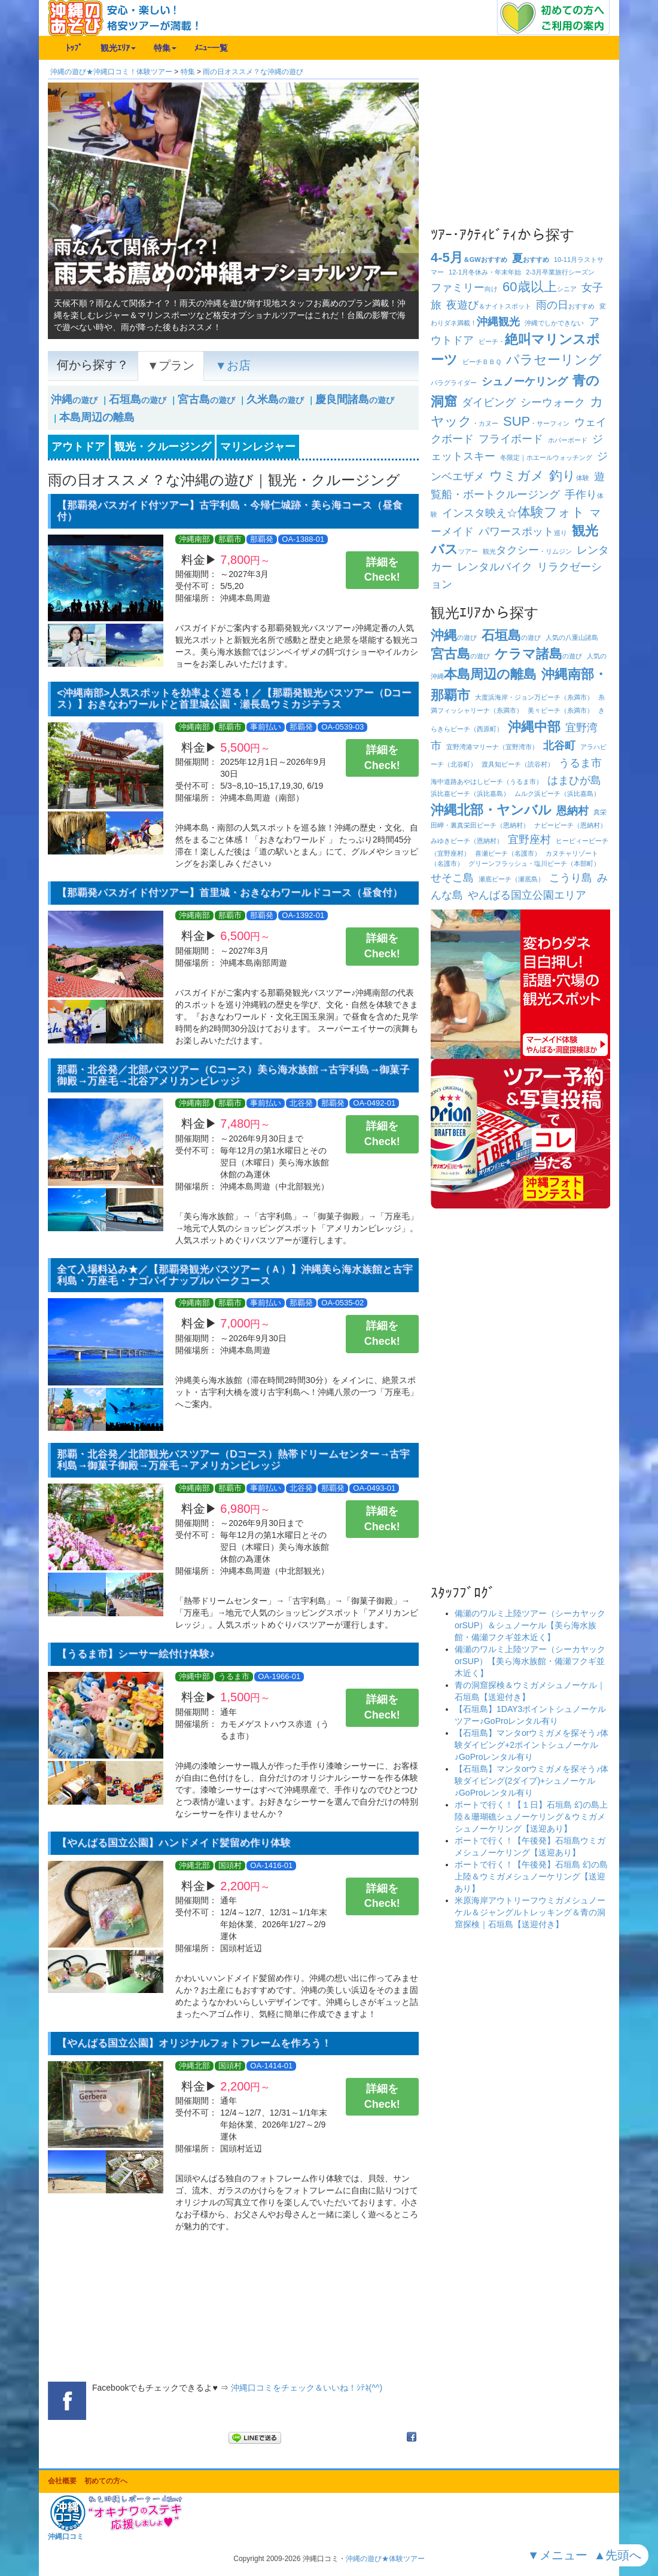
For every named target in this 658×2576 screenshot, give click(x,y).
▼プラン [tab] (170, 365)
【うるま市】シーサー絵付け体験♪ (136, 1653)
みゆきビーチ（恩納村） (467, 840)
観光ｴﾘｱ (118, 48)
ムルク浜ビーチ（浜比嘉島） (557, 793)
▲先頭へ (619, 2555)
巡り (523, 532)
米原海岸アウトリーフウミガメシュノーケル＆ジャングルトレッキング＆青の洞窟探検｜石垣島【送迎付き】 (530, 1912)
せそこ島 (452, 878)
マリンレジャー (258, 447)
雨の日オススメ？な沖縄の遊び (253, 72)
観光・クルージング (162, 447)
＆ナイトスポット (488, 306)
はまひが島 (574, 780)
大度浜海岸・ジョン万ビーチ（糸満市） (534, 697)
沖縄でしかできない (554, 322)
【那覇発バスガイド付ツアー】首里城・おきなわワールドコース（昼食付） (230, 892)
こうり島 (570, 878)
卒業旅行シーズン (560, 272)
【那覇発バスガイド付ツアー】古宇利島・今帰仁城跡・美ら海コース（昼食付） (230, 510)
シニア (539, 288)
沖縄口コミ (66, 2536)
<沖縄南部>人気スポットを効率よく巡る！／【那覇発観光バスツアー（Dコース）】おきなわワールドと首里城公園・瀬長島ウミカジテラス (234, 698)
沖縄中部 (534, 726)
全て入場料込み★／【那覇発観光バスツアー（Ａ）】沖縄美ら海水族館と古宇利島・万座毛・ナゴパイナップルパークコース (235, 1274)
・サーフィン (536, 423)
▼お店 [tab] (232, 365)
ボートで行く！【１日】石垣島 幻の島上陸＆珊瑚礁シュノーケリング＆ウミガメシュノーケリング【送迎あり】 (531, 1816)
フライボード (511, 439)
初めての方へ (105, 2481)
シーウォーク (552, 402)
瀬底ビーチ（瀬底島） (511, 879)
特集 (165, 48)
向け (464, 288)
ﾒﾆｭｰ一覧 (211, 48)
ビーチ (481, 361)
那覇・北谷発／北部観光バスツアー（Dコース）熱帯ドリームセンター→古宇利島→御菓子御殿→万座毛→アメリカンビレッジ (233, 1459)
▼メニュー (559, 2555)
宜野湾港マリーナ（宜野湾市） (492, 746)
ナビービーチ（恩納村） (570, 825)
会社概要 (62, 2481)
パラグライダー (454, 382)
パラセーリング (554, 359)
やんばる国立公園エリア (527, 895)
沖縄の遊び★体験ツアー (385, 2558)
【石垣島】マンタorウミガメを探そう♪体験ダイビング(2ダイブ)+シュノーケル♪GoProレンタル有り (531, 1780)
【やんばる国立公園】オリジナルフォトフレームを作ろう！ (194, 2043)
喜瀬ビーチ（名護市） (508, 853)
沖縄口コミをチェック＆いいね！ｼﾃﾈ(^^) (306, 2387)
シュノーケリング (525, 381)
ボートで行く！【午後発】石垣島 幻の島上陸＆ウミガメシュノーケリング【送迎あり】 (531, 1876)
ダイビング (489, 402)
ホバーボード (567, 440)
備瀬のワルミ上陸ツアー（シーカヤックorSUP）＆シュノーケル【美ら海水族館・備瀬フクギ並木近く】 (530, 1625)
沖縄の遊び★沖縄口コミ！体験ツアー (111, 72)
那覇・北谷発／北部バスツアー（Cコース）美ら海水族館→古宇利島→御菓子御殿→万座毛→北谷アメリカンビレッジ (233, 1075)
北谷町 (559, 746)
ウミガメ (516, 475)
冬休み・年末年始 (485, 272)
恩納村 (572, 811)
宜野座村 (529, 840)
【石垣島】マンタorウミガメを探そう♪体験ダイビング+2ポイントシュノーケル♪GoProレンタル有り (531, 1745)
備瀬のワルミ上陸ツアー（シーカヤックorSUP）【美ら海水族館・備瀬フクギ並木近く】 (530, 1661)
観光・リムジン (527, 551)
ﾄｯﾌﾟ (74, 48)
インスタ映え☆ (513, 513)
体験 (569, 477)
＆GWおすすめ (469, 259)
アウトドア (78, 447)
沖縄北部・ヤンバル (491, 809)
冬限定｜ (546, 457)
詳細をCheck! (382, 570)
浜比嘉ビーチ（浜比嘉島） (470, 793)
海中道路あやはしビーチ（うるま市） (487, 781)
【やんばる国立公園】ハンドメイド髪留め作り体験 (174, 1842)
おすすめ (530, 259)
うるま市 (580, 763)
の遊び (74, 400)
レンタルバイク (494, 567)
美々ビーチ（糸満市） (560, 710)
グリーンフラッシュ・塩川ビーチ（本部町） (534, 863)
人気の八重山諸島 (572, 637)
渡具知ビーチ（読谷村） (518, 764)
